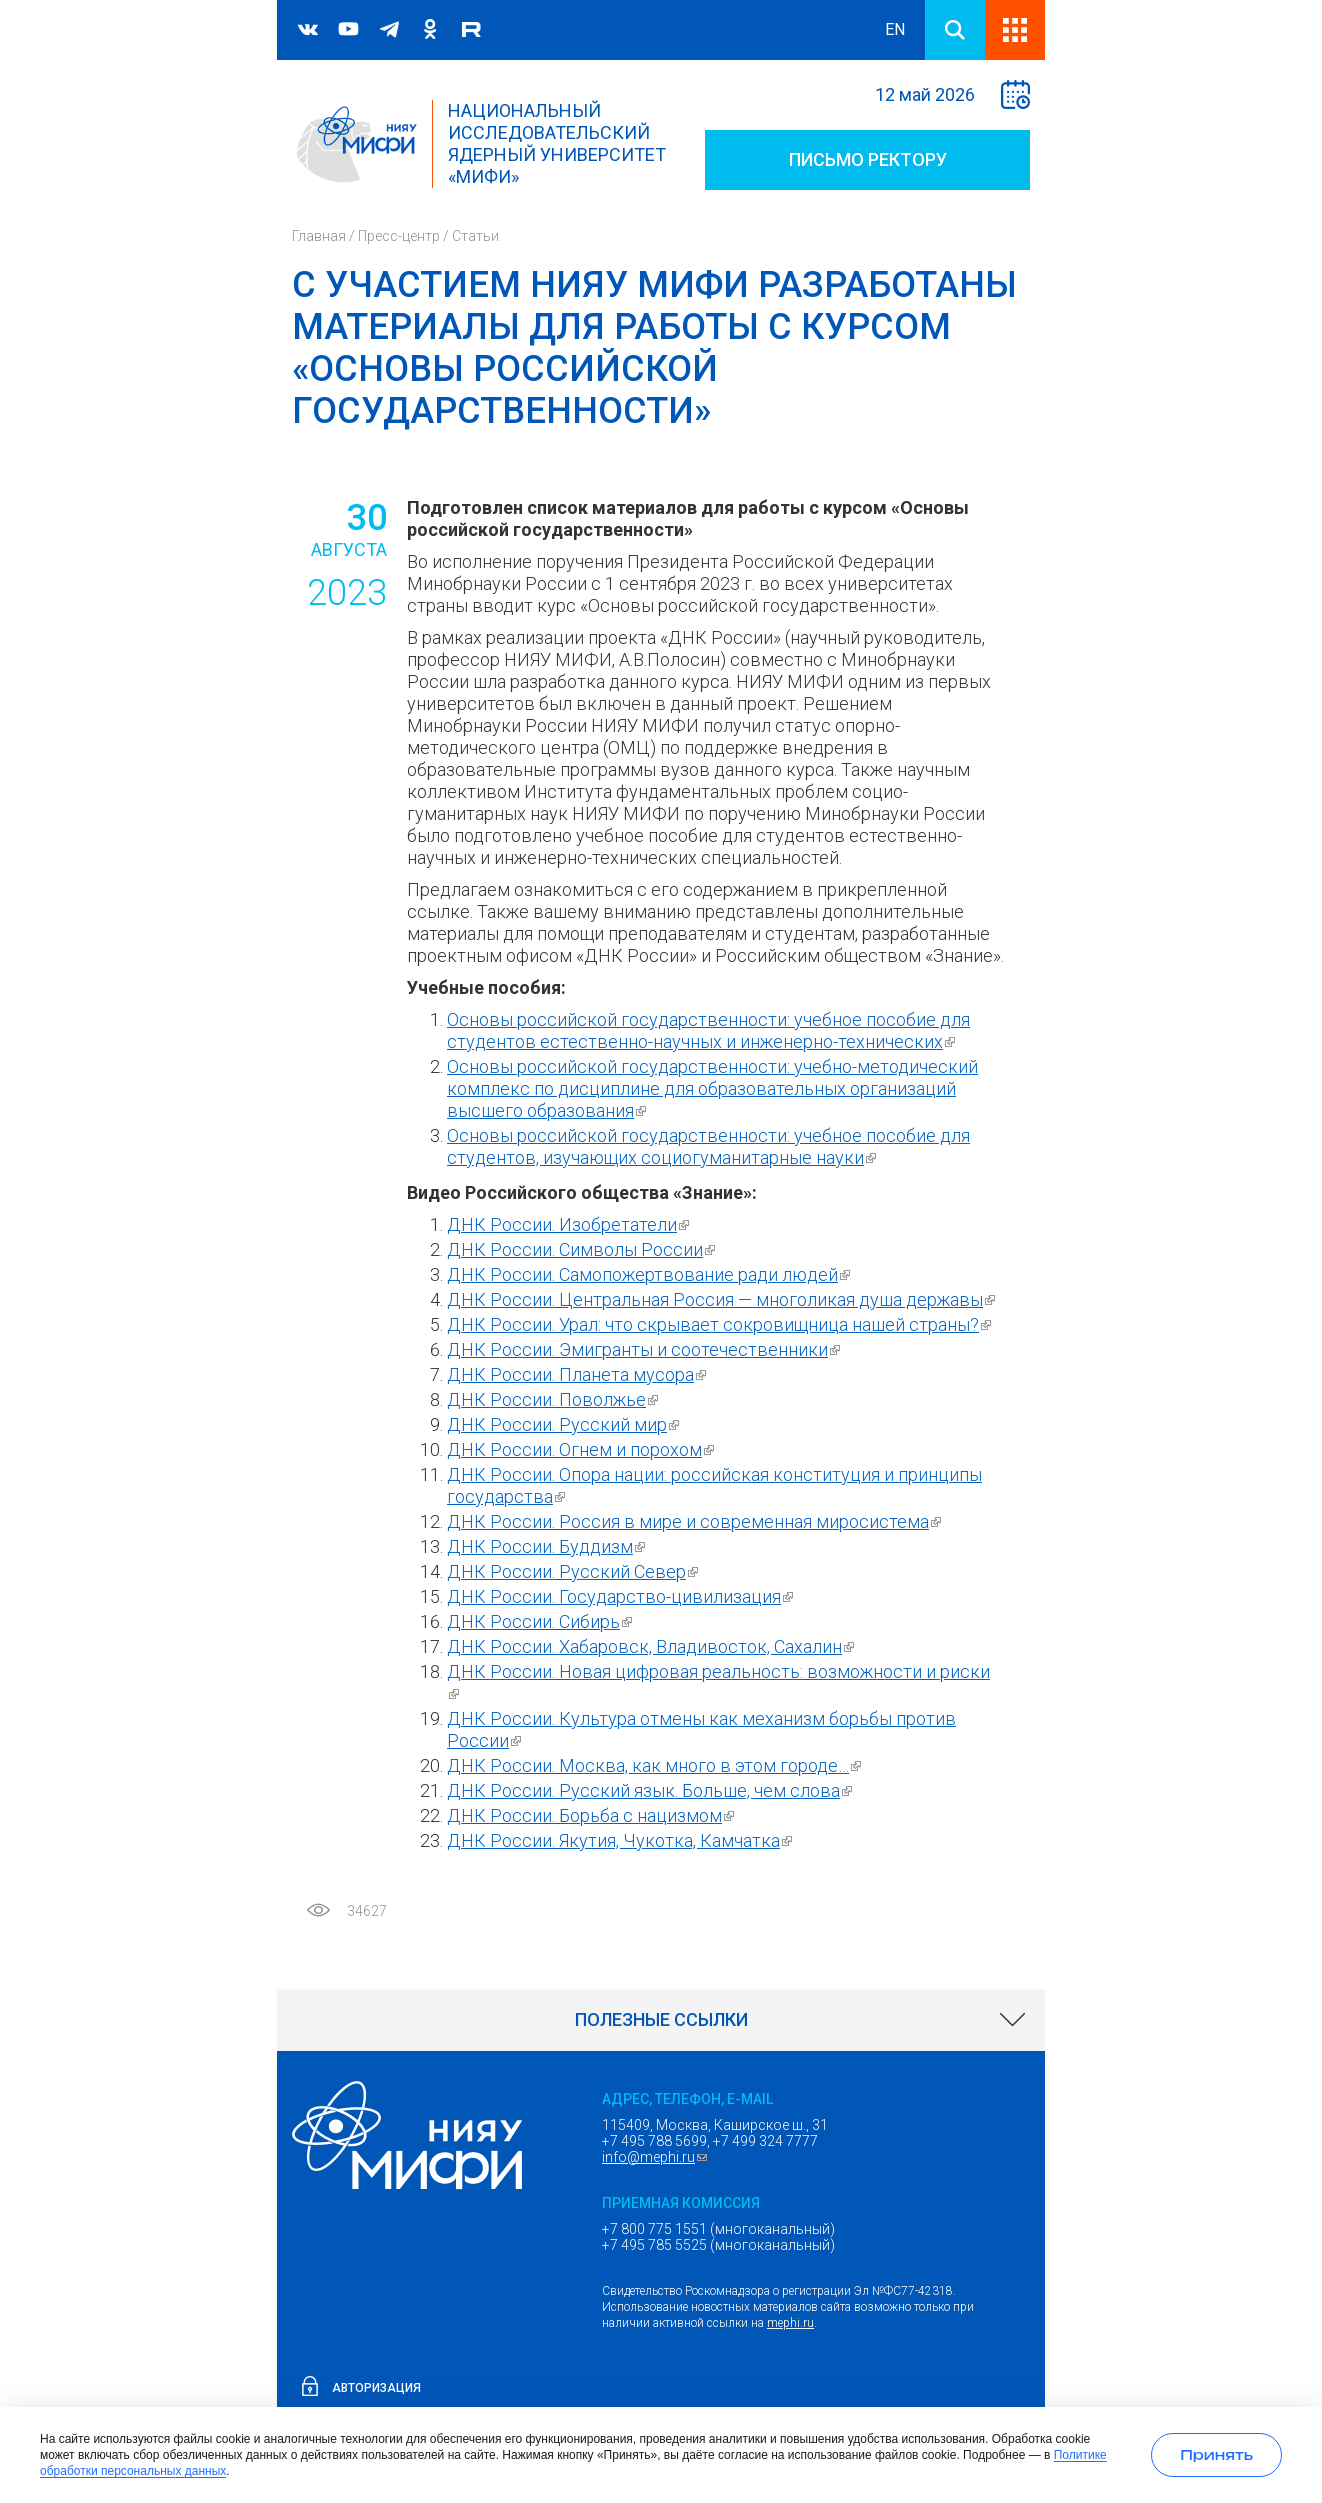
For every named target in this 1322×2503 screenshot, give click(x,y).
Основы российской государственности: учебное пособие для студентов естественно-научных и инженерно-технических (708, 1030)
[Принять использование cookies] (1216, 2455)
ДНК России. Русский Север (575, 1571)
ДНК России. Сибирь (542, 1621)
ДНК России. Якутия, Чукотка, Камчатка (622, 1840)
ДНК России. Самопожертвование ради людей (651, 1274)
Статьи (475, 236)
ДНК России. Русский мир (565, 1424)
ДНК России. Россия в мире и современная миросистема (696, 1521)
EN (895, 29)
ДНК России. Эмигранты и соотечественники (646, 1349)
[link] (661, 2020)
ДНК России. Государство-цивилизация (622, 1596)
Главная (319, 236)
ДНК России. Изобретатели (570, 1224)
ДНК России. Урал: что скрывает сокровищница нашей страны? (721, 1324)
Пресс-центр (399, 236)
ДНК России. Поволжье (555, 1399)
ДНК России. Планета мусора (579, 1374)
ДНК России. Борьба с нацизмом (593, 1815)
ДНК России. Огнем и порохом (583, 1449)
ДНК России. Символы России (583, 1249)
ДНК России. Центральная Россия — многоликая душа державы (723, 1299)
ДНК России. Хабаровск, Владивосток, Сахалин (653, 1646)
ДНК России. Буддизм (548, 1546)
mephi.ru (790, 2323)
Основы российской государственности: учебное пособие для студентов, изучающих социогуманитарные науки (708, 1146)
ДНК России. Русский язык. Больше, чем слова (652, 1790)
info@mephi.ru (657, 2157)
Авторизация (376, 2388)
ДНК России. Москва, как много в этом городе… (656, 1765)
